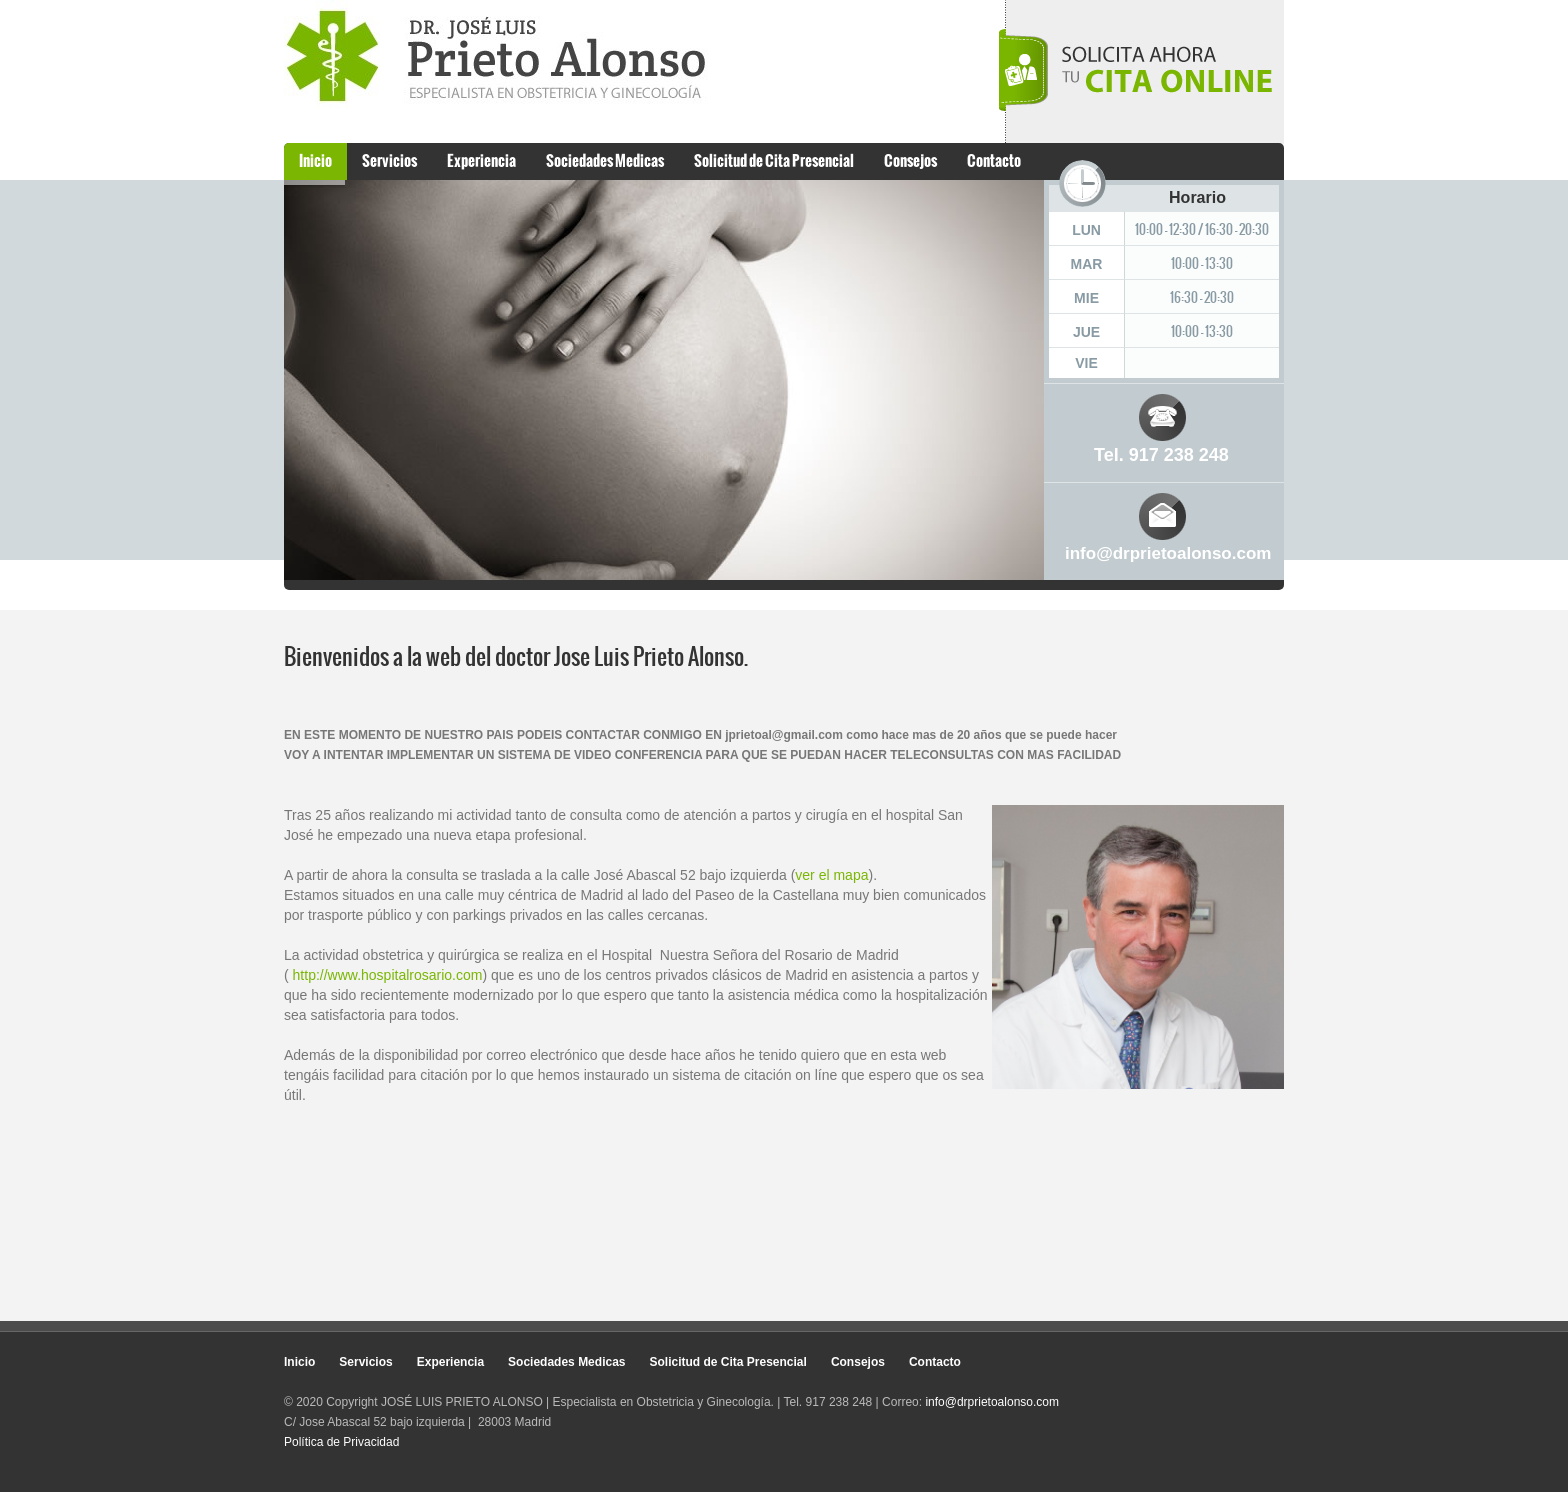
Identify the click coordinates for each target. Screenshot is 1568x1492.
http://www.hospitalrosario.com (388, 975)
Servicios (389, 160)
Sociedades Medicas (605, 160)
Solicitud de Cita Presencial (774, 160)
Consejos (910, 160)
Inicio (315, 160)
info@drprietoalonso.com (1168, 553)
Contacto (994, 160)
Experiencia (481, 160)
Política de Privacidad (341, 1442)
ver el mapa (831, 875)
